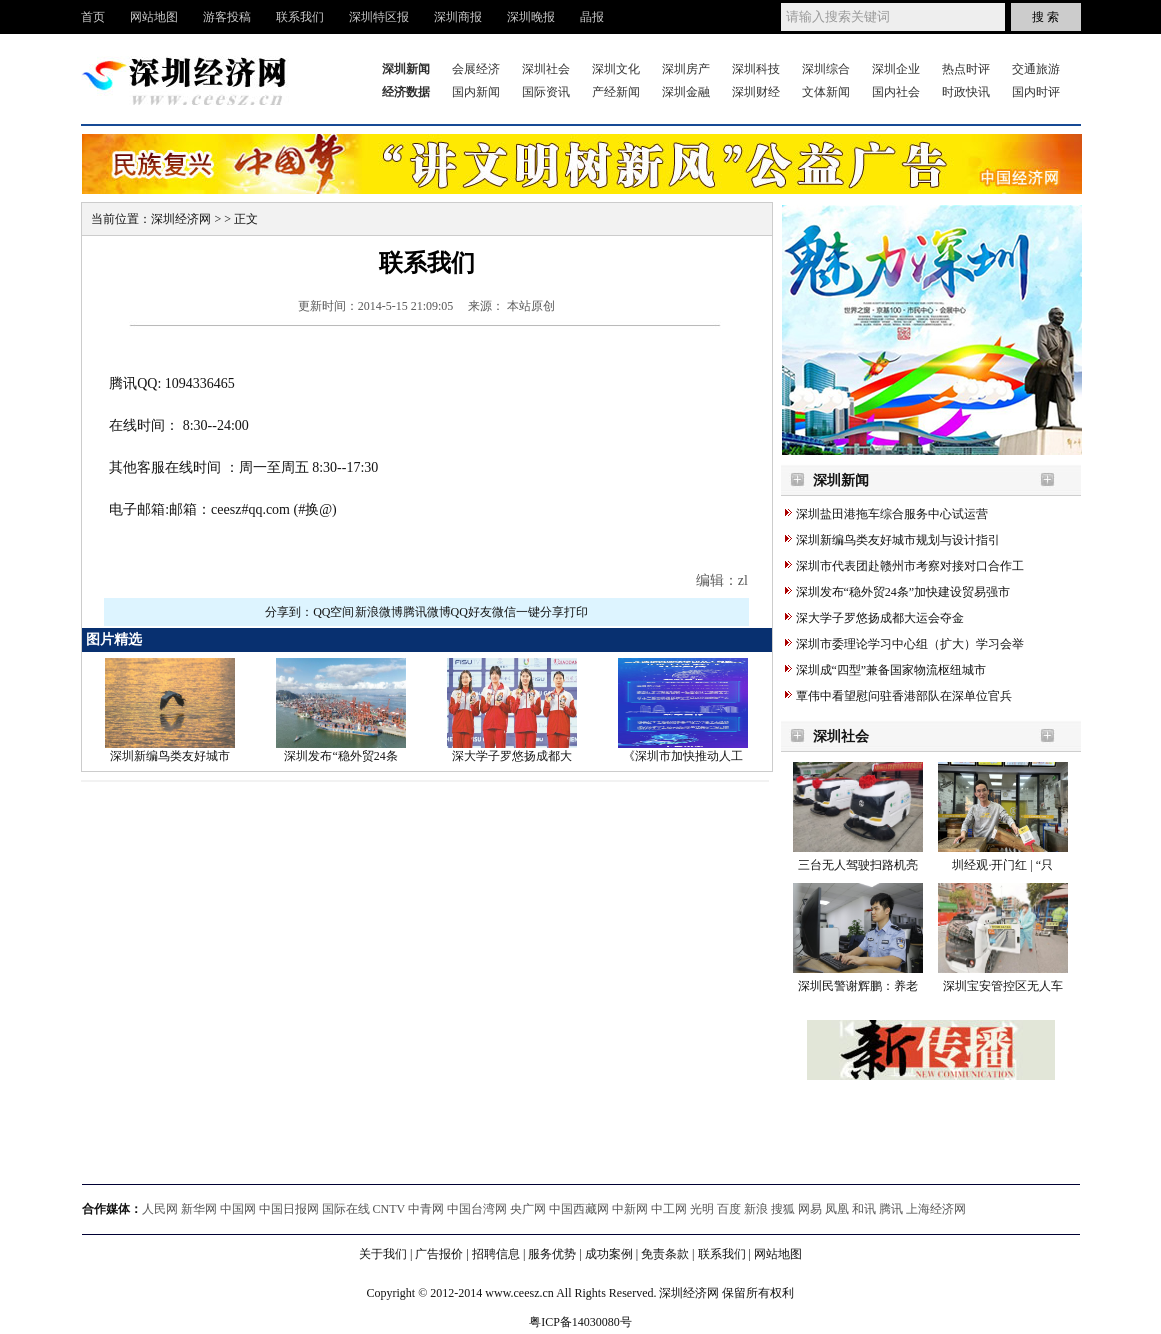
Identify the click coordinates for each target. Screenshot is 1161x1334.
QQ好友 (471, 612)
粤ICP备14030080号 (580, 1322)
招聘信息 (496, 1254)
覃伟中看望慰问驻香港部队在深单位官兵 (904, 696)
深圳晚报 (531, 17)
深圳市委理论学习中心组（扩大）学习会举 (910, 644)
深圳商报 (458, 17)
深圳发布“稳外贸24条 (340, 756)
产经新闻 (616, 92)
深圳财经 (756, 92)
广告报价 (439, 1254)
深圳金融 (686, 92)
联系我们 (300, 17)
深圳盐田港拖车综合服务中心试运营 (892, 514)
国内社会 (896, 92)
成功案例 (609, 1254)
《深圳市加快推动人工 (683, 756)
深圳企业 (896, 69)
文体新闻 (826, 92)
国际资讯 (546, 92)
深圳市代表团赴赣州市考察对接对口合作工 (910, 566)
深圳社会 (546, 69)
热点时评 (966, 69)
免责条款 (665, 1254)
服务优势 (552, 1254)
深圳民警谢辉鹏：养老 (858, 986)
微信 (504, 612)
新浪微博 (379, 612)
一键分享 (540, 612)
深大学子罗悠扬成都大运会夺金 (880, 618)
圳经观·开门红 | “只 (1002, 865)
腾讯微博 (427, 612)
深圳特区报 (379, 17)
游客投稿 (227, 17)
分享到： (289, 612)
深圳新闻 (841, 480)
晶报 (592, 17)
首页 (93, 17)
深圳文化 (616, 69)
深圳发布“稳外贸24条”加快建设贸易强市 (903, 592)
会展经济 (476, 69)
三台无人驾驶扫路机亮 (858, 865)
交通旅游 (1036, 69)
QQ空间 (333, 612)
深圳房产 (686, 69)
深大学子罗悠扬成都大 (512, 756)
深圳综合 (826, 69)
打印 (576, 612)
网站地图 (154, 17)
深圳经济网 (181, 219)
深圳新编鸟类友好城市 (170, 756)
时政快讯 (966, 92)
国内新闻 (476, 92)
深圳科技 (756, 69)
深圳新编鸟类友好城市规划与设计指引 (898, 540)
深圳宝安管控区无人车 (1003, 986)
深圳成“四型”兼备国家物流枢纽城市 (891, 670)
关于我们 (383, 1254)
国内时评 (1036, 92)
